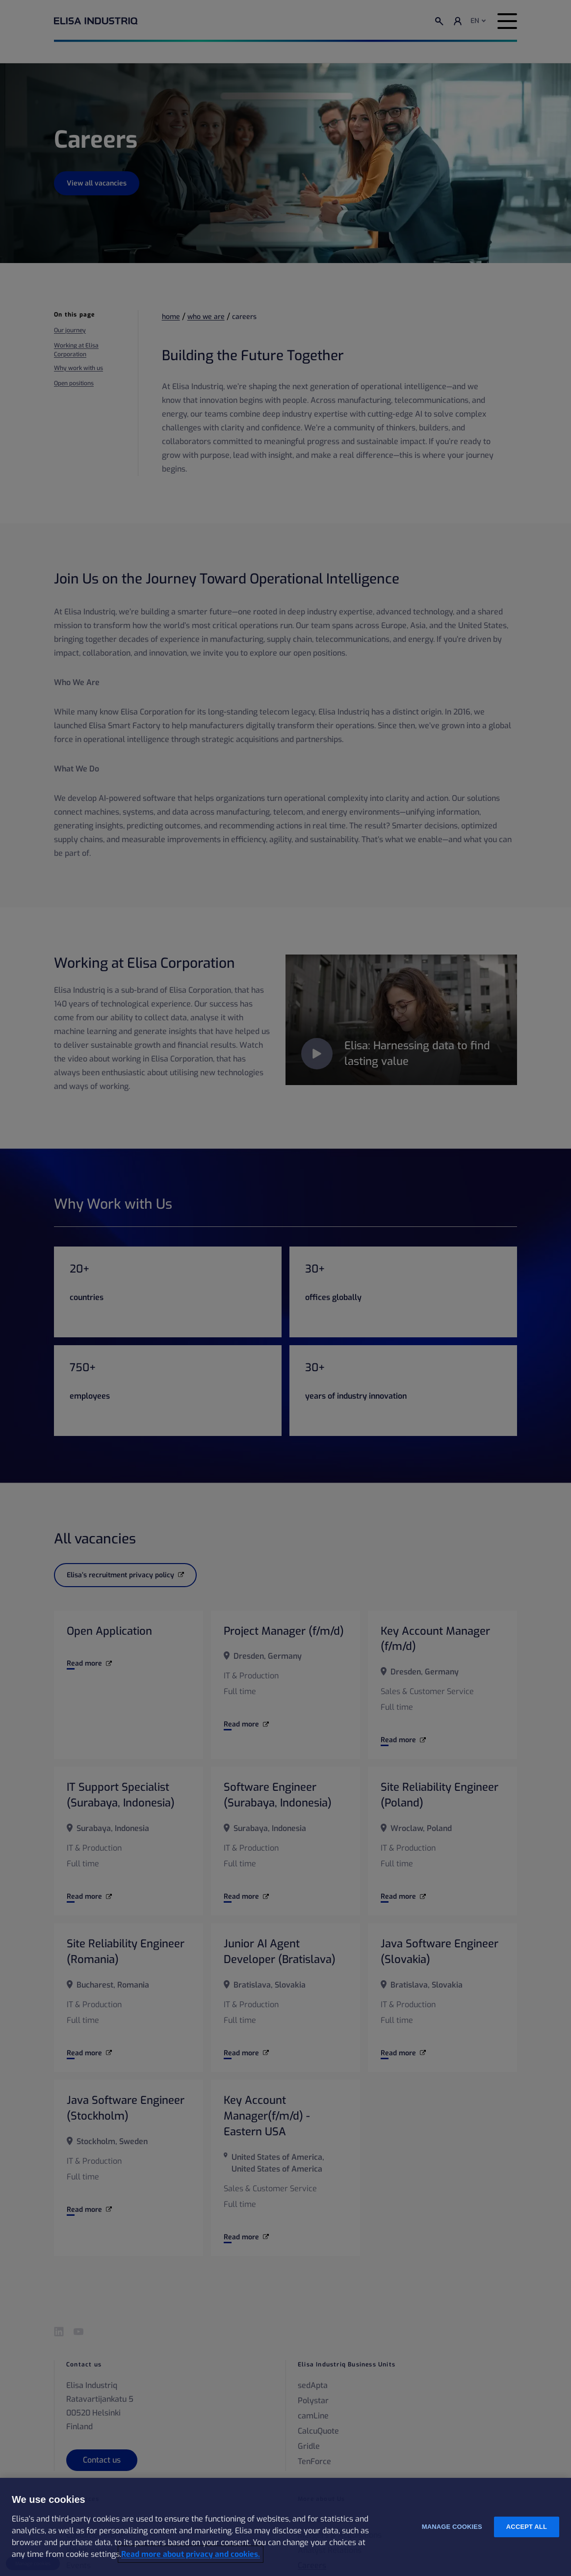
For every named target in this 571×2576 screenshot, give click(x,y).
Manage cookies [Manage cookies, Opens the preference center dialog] (452, 2526)
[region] (285, 2527)
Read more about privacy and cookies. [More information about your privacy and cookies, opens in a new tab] (190, 2554)
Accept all (526, 2526)
